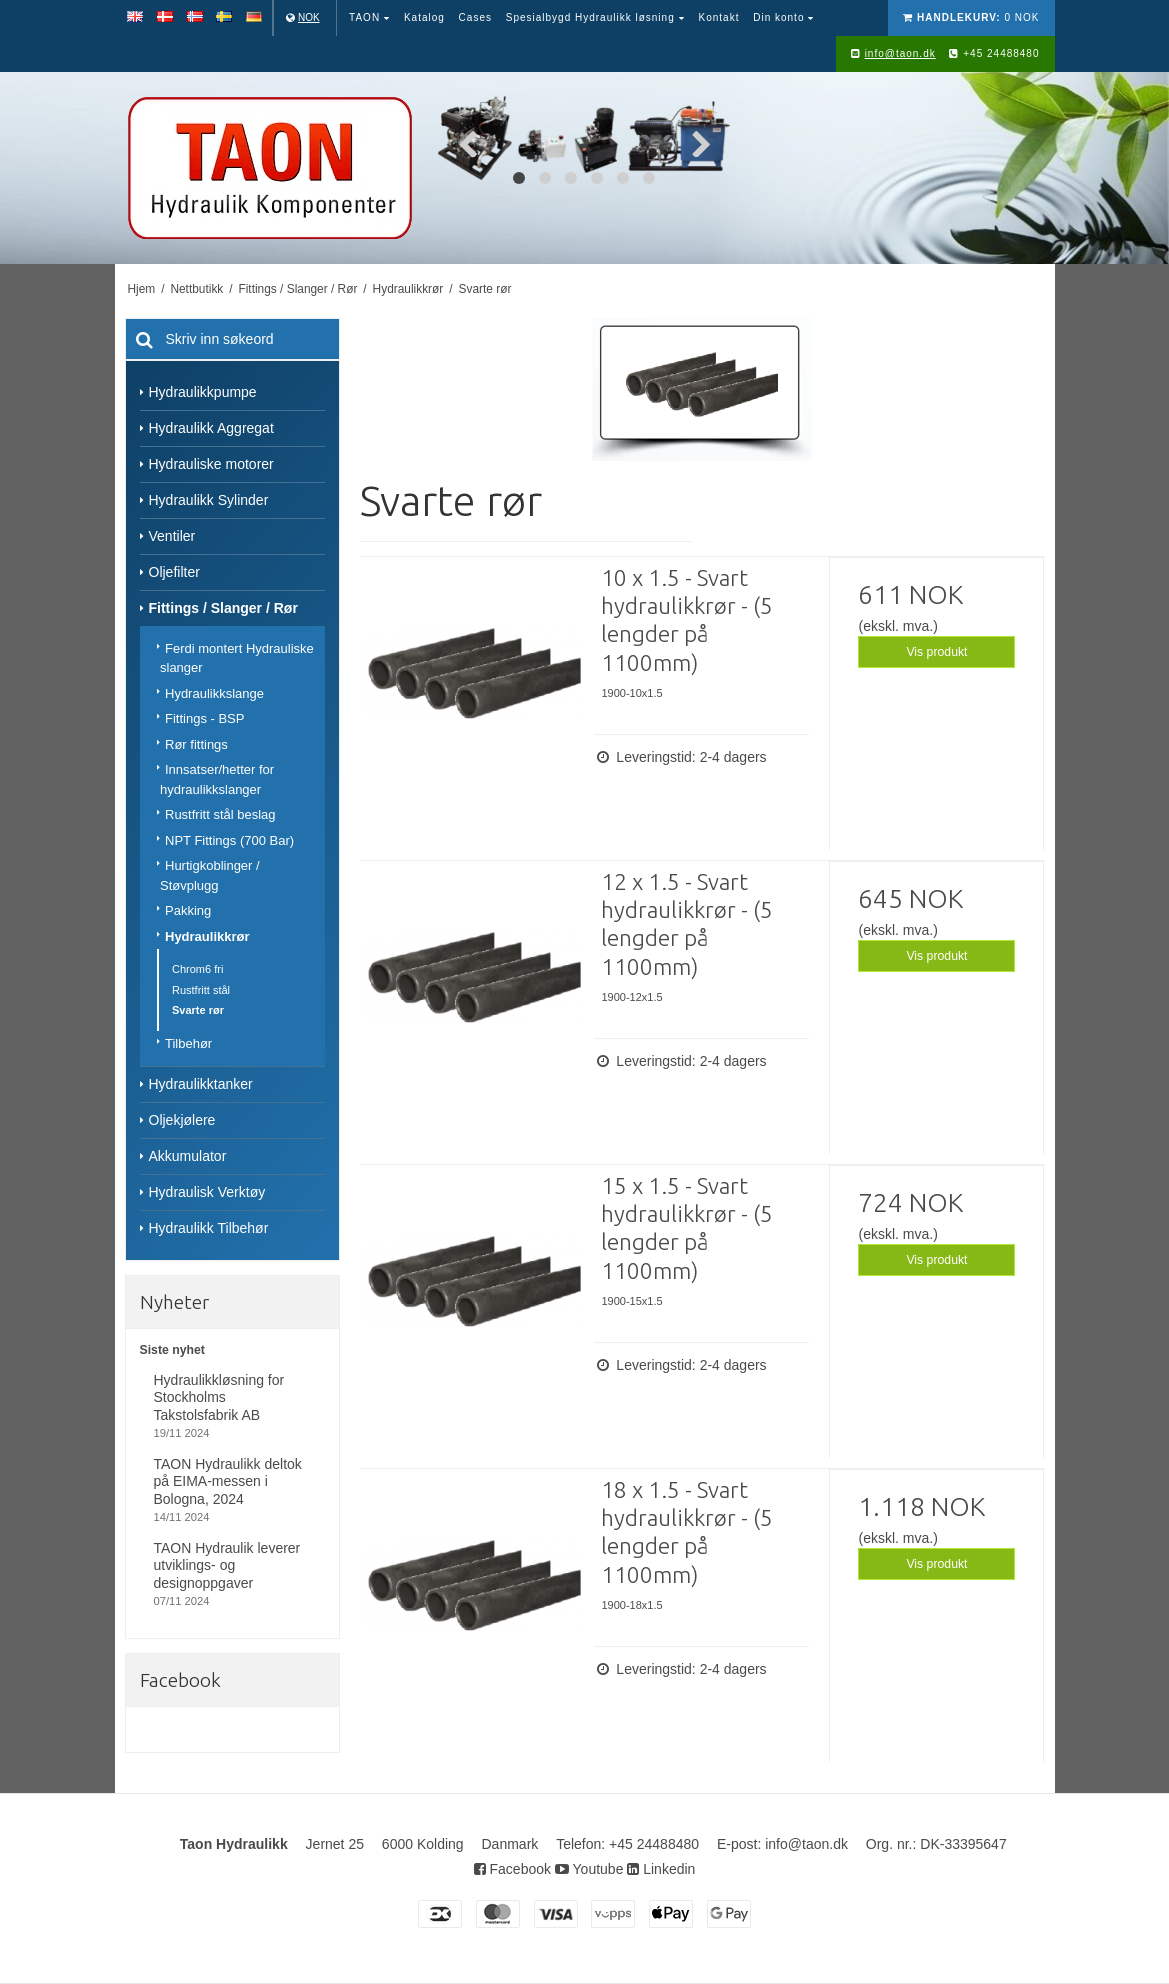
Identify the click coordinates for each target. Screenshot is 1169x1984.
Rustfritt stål (201, 990)
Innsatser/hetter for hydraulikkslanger (217, 779)
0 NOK (971, 17)
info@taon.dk (900, 53)
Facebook (512, 1869)
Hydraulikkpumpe (203, 392)
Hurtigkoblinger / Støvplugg (210, 875)
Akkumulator (188, 1156)
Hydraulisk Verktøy (207, 1192)
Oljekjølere (182, 1120)
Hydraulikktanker (201, 1084)
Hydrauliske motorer (211, 464)
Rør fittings (196, 744)
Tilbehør (188, 1043)
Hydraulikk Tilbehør (209, 1228)
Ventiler (172, 536)
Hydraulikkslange (214, 693)
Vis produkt (936, 652)
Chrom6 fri (197, 969)
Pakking (188, 910)
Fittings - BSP (204, 718)
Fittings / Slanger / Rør (223, 608)
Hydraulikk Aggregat (211, 428)
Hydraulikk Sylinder (209, 500)
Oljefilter (174, 572)
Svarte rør (198, 1010)
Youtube (589, 1869)
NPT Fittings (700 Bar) (229, 840)
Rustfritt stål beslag (220, 814)
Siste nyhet (172, 1350)
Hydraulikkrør (207, 936)
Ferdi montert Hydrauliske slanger (237, 658)
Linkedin (661, 1869)
